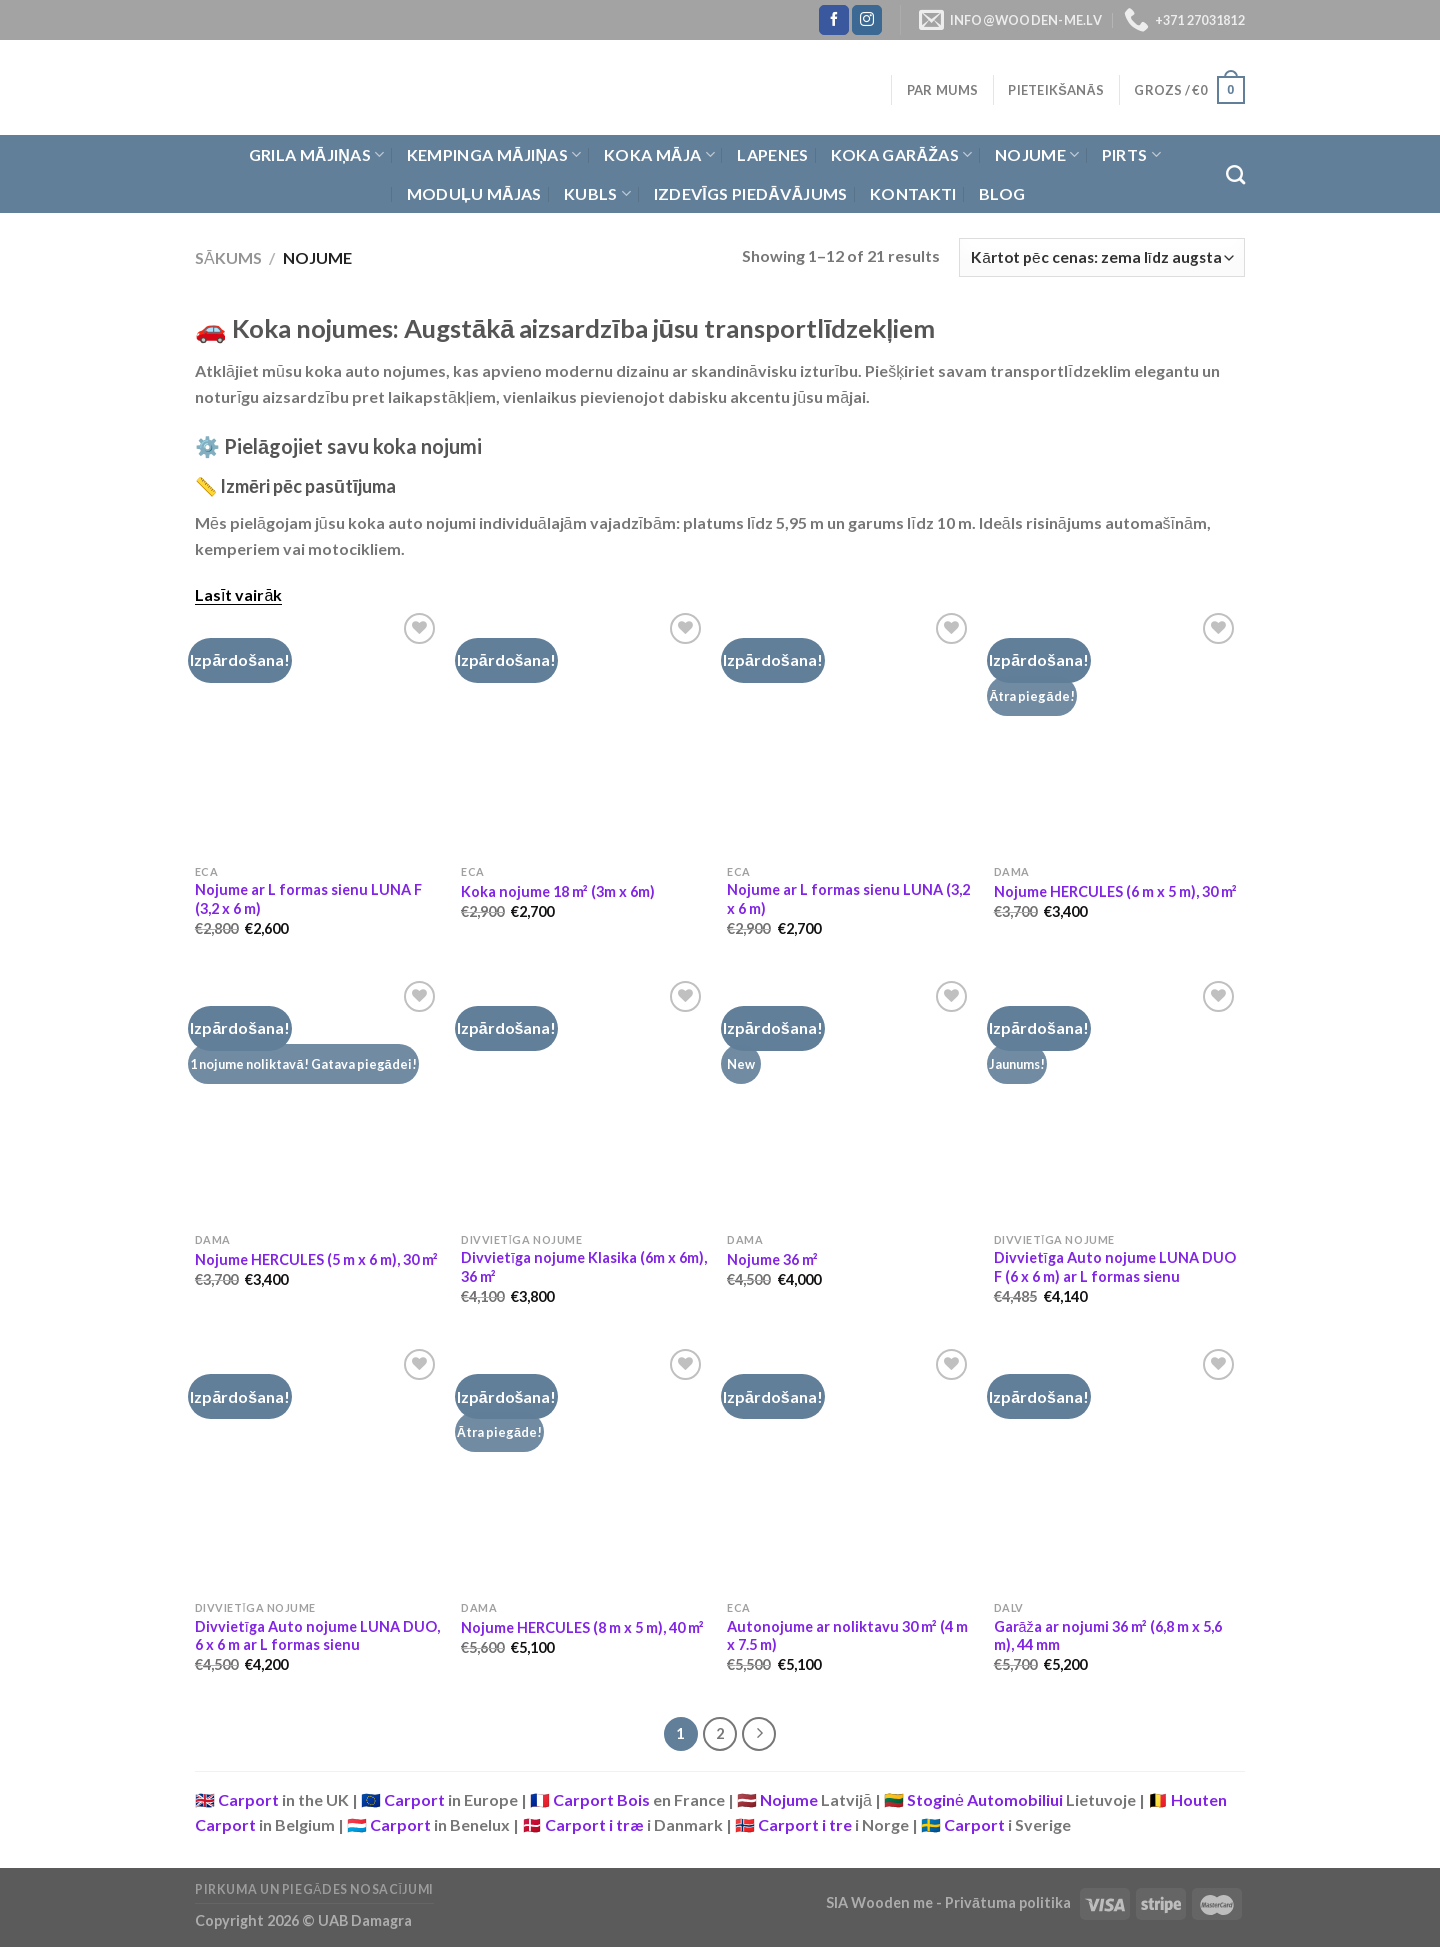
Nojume (1037, 155)
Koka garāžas (902, 155)
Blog (1002, 193)
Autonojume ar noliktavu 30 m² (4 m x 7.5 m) (847, 1636)
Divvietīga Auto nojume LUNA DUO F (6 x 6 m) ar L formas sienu (1115, 1267)
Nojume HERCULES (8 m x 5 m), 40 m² (582, 1627)
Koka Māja (659, 155)
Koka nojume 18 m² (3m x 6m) (558, 891)
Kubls (597, 194)
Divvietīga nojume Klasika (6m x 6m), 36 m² (584, 1267)
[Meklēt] (1235, 174)
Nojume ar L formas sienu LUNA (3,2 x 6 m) (848, 899)
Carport (248, 1799)
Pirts (1131, 155)
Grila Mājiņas (317, 155)
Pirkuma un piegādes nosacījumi (314, 1889)
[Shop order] (1102, 257)
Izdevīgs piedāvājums (751, 193)
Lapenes (772, 154)
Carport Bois (601, 1799)
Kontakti (913, 193)
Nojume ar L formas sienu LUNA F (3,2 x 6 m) (308, 899)
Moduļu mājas (474, 193)
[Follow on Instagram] (867, 20)
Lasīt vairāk (238, 594)
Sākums (228, 257)
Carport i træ (594, 1824)
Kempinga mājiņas (494, 155)
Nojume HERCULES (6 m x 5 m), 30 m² (1115, 891)
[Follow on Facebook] (834, 20)
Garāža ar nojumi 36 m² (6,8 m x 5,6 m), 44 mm (1108, 1636)
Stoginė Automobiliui (985, 1799)
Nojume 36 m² (772, 1259)
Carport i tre (805, 1824)
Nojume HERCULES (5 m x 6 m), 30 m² (316, 1259)
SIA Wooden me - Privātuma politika (950, 1902)
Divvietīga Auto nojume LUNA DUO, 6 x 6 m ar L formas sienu (317, 1636)
